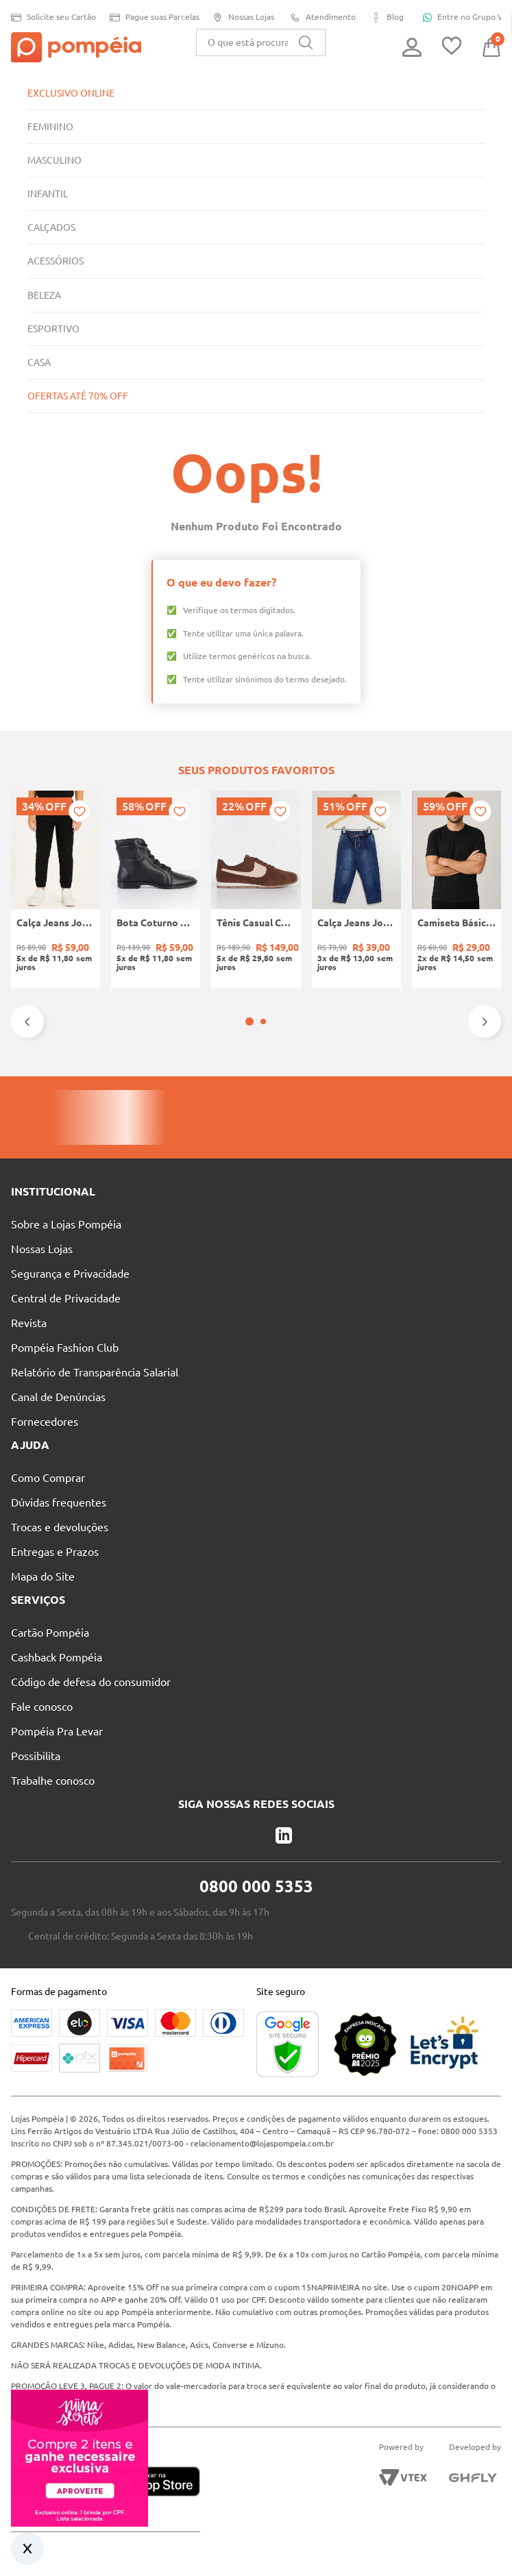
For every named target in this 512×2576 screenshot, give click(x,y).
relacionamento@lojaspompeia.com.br (328, 2143)
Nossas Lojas (242, 17)
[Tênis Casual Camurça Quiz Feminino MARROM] (255, 890)
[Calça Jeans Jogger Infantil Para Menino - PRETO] (55, 890)
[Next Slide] (484, 1021)
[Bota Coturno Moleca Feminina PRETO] (155, 890)
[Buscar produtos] (305, 42)
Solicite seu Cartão (49, 17)
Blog (385, 17)
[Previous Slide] (27, 1021)
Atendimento (320, 17)
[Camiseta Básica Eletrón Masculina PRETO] (456, 890)
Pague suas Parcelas (151, 17)
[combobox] (261, 42)
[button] (249, 1021)
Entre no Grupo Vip (461, 17)
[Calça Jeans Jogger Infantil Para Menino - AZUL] (356, 890)
